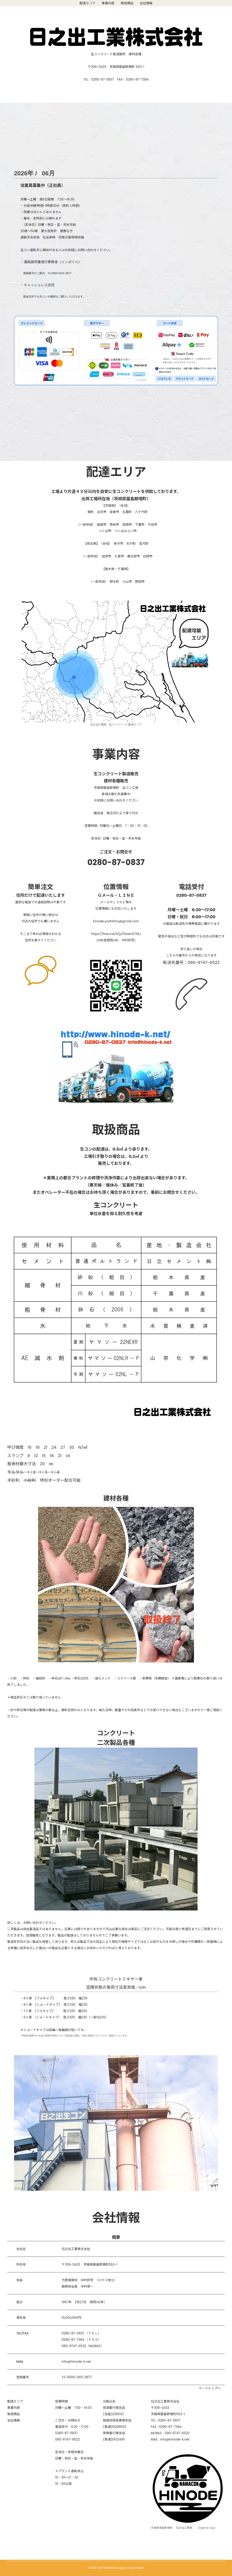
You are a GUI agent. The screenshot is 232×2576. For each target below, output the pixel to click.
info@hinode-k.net (174, 2439)
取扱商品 (127, 3)
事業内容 (108, 3)
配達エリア (87, 3)
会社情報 (146, 3)
